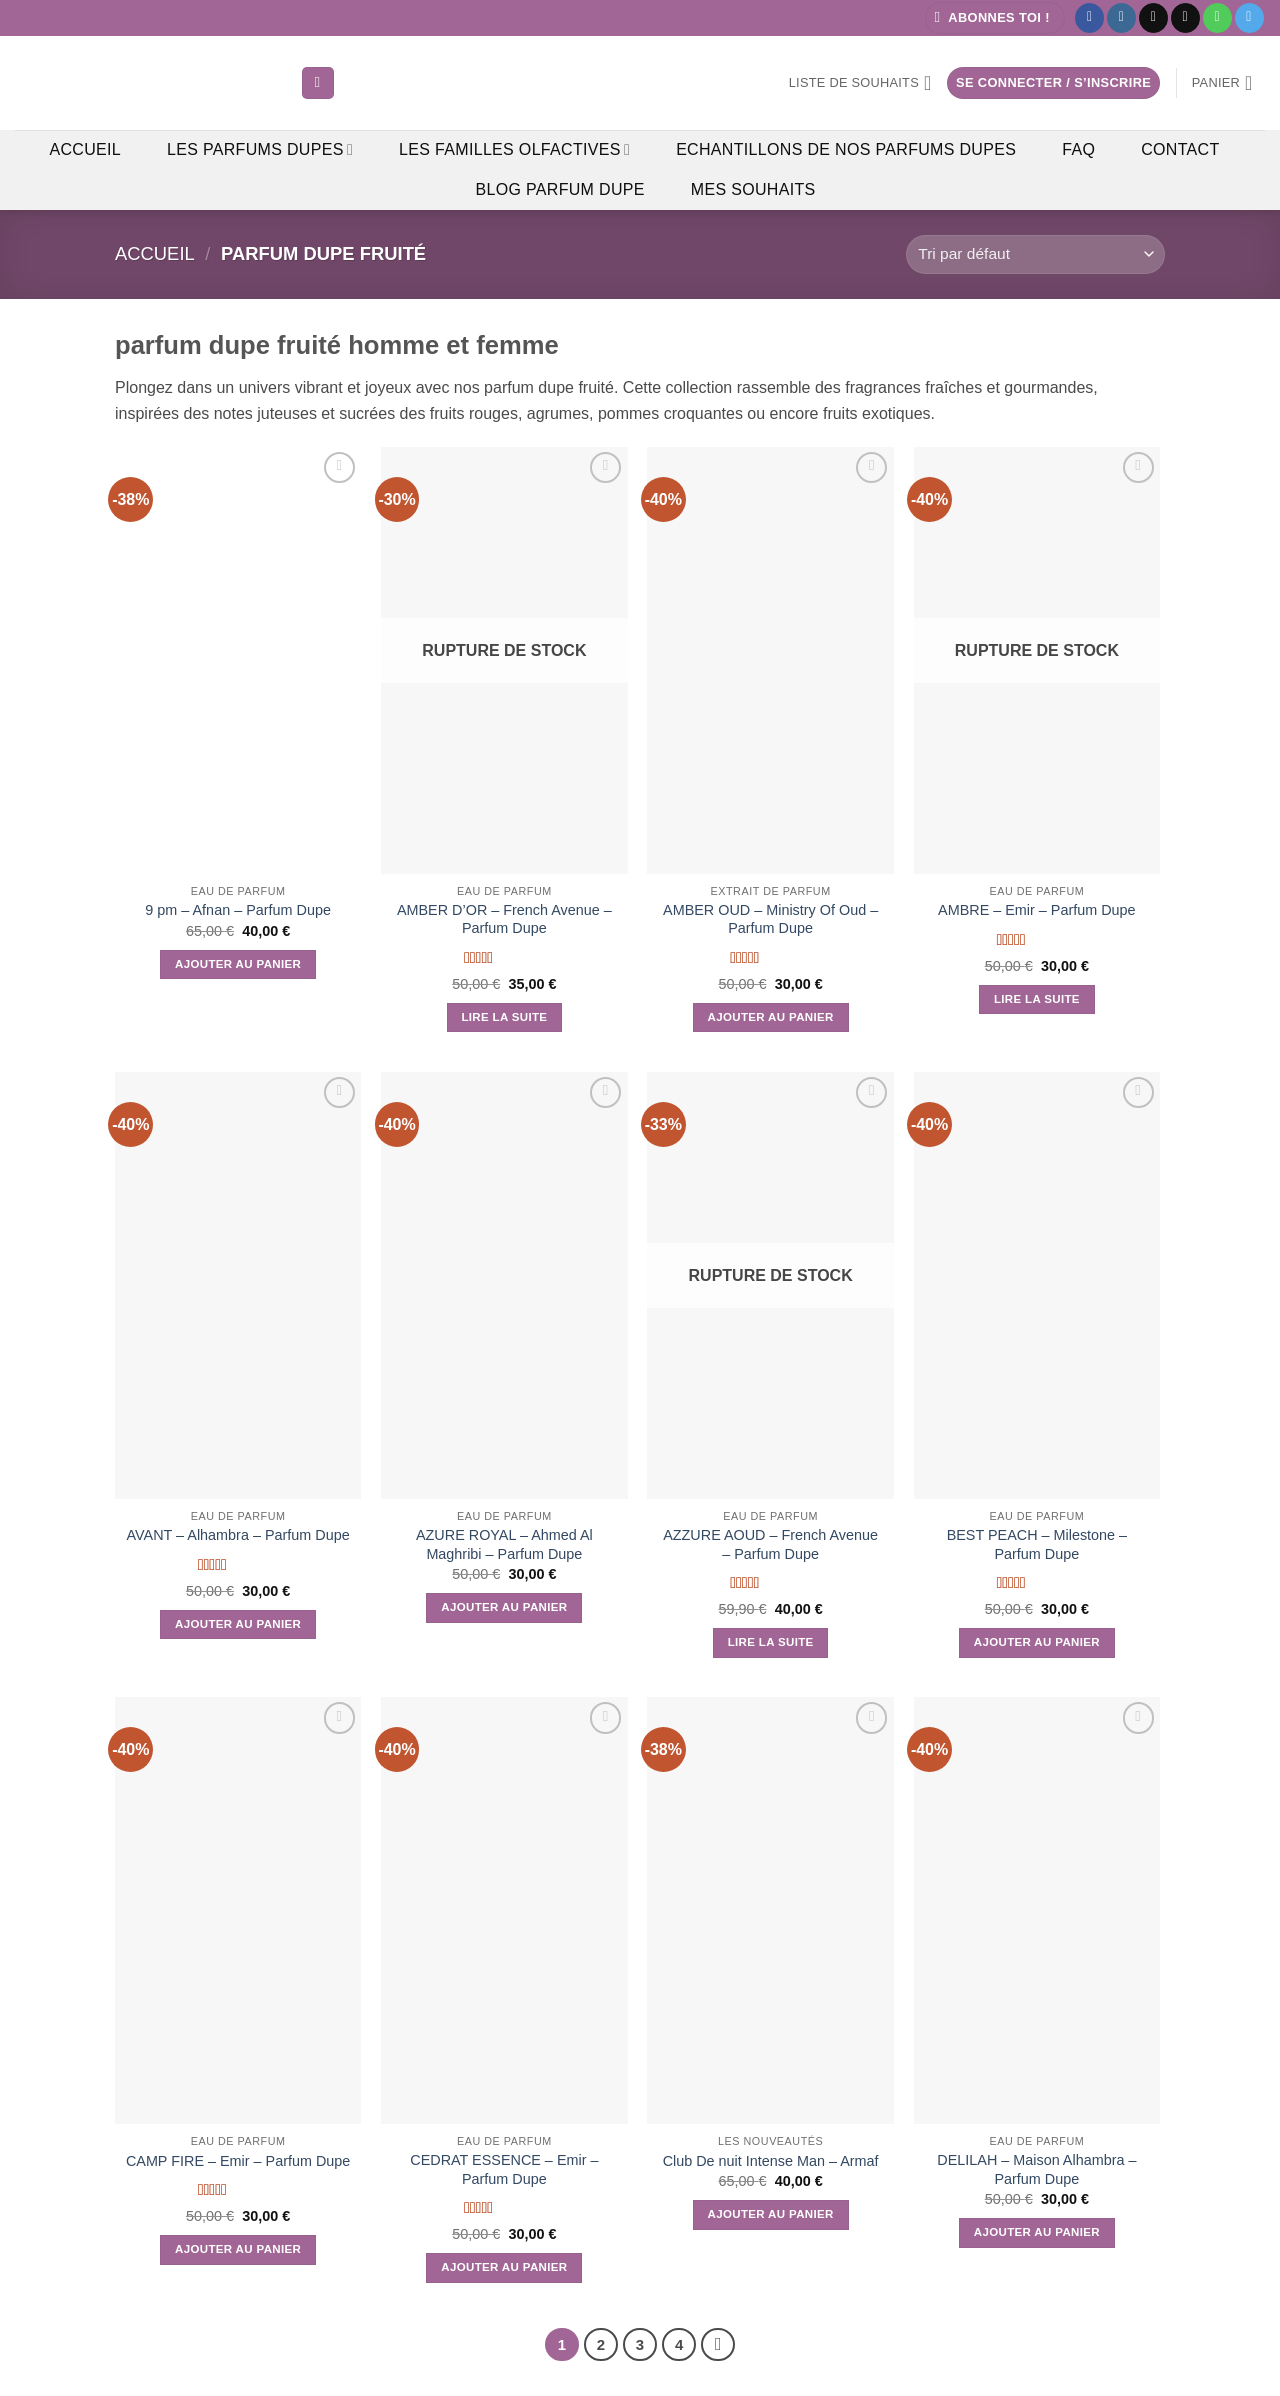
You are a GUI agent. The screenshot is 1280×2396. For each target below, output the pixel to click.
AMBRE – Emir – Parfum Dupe (1037, 910)
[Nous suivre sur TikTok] (1153, 18)
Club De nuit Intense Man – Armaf (771, 2161)
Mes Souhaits (753, 189)
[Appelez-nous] (1217, 18)
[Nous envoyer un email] (1185, 18)
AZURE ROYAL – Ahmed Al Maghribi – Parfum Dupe (504, 1544)
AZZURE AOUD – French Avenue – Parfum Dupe (770, 1544)
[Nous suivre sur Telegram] (1249, 18)
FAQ (1078, 149)
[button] (995, 18)
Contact (1180, 149)
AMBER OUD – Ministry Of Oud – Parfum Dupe (770, 919)
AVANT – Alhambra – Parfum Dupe (238, 1535)
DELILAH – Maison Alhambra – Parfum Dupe (1036, 2169)
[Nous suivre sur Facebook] (1089, 18)
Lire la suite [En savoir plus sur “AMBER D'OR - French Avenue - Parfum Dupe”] (504, 1017)
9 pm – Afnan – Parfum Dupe (238, 910)
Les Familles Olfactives (514, 149)
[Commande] (1035, 254)
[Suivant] (718, 2345)
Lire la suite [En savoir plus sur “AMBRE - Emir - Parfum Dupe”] (1037, 999)
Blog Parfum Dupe (559, 189)
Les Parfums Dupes (260, 149)
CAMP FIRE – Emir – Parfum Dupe (238, 2161)
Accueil (85, 149)
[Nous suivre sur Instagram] (1121, 18)
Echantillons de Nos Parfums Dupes (846, 149)
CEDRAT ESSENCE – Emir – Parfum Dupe (504, 2169)
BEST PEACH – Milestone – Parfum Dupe (1037, 1544)
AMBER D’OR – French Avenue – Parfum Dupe (504, 919)
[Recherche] (318, 83)
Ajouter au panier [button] (238, 964)
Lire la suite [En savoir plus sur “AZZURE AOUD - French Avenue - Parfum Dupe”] (771, 1642)
